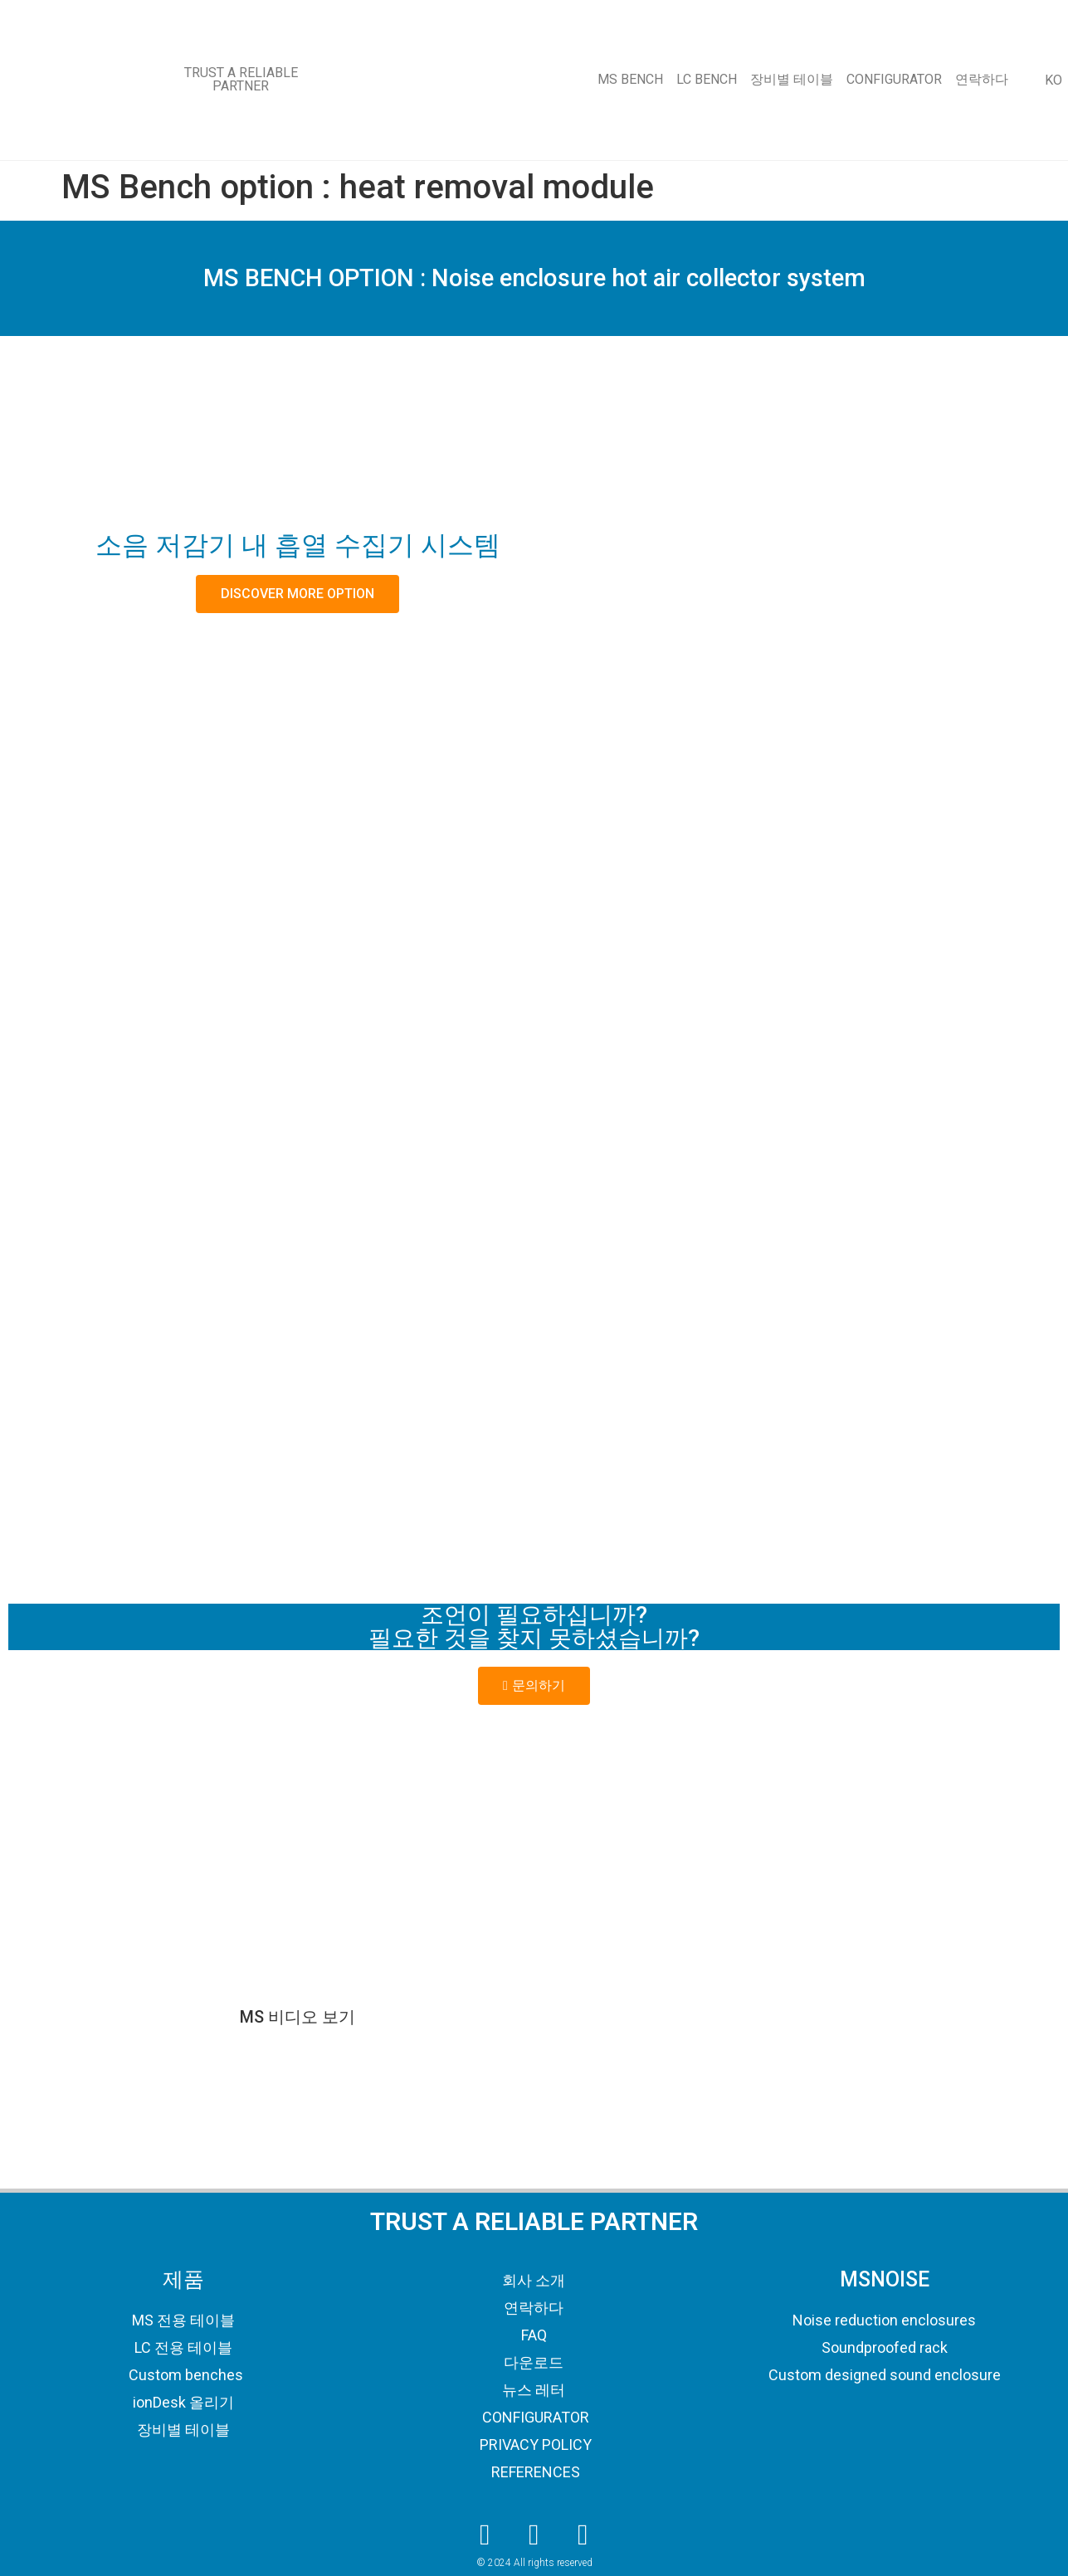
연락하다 (981, 79)
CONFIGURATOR (894, 79)
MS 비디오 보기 (297, 2017)
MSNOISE (884, 2279)
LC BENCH (706, 79)
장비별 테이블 (791, 79)
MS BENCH (630, 79)
